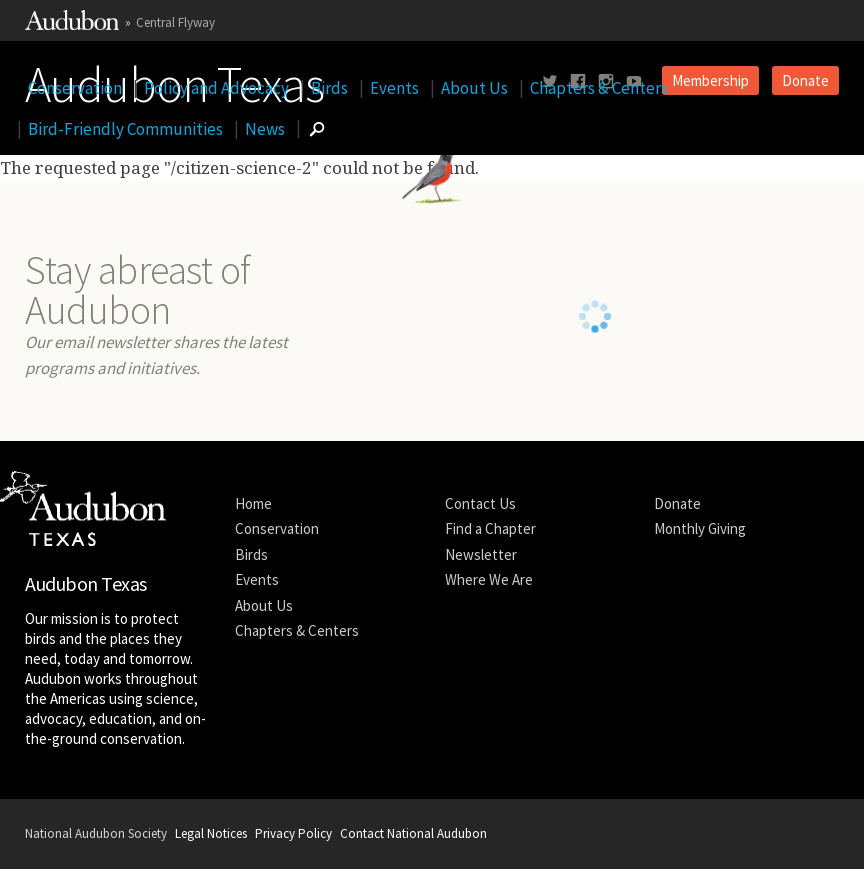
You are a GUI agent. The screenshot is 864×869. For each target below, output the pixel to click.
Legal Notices (211, 833)
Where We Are (489, 579)
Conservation (75, 88)
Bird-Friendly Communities (125, 129)
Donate (677, 503)
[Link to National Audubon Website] (72, 25)
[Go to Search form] (317, 129)
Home (253, 503)
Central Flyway (175, 22)
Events (394, 88)
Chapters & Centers (599, 88)
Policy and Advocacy (216, 88)
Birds (329, 88)
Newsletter (481, 554)
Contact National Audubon (413, 833)
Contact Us (480, 503)
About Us (474, 88)
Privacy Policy (293, 833)
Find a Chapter (490, 528)
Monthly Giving (700, 528)
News (265, 129)
